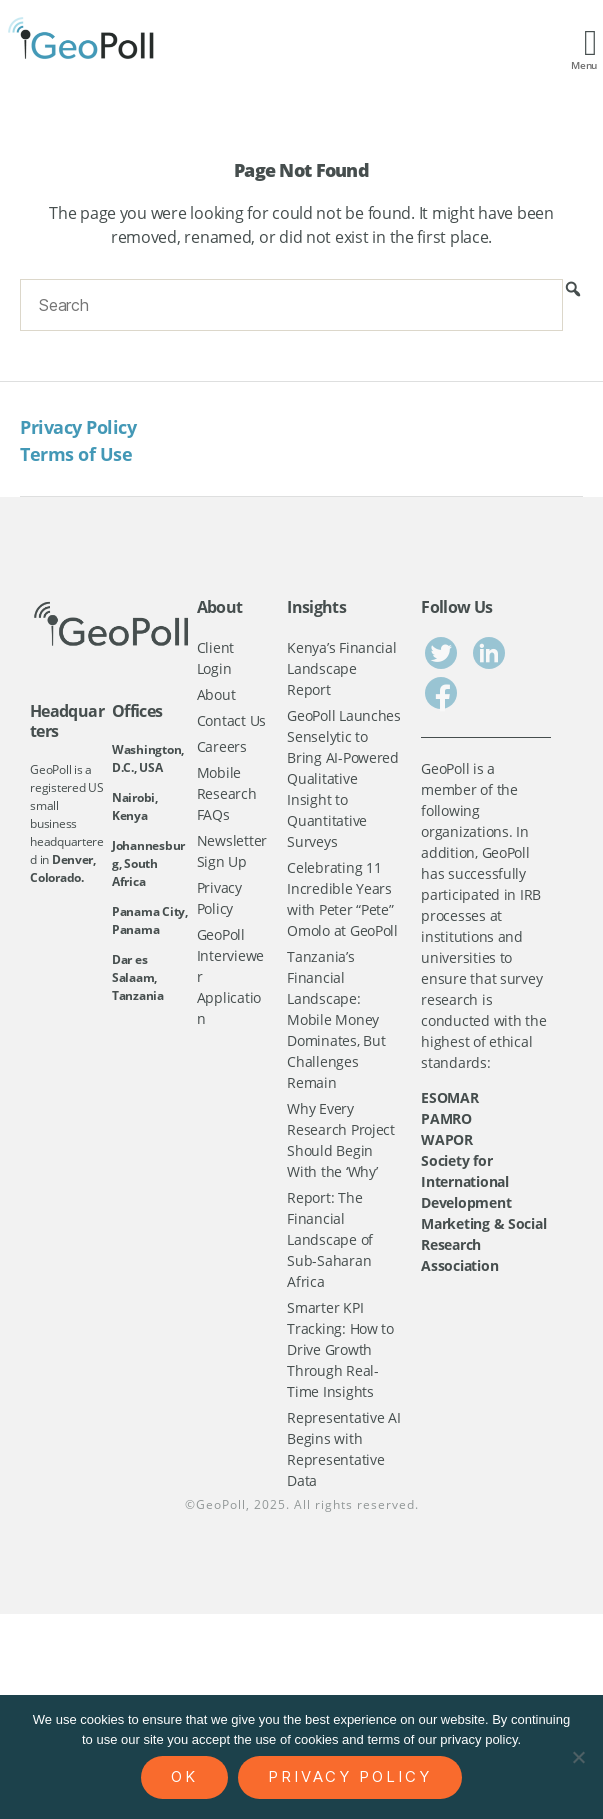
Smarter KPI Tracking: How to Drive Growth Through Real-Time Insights (340, 1349)
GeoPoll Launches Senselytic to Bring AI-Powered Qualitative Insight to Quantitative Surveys (344, 778)
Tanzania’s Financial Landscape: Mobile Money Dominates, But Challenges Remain (336, 1019)
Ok (184, 1776)
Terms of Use (76, 454)
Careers (222, 746)
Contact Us (231, 720)
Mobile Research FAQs (227, 793)
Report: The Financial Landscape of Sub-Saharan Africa (330, 1239)
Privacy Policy (78, 427)
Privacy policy (350, 1776)
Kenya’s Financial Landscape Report (341, 668)
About (216, 694)
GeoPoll (221, 1504)
